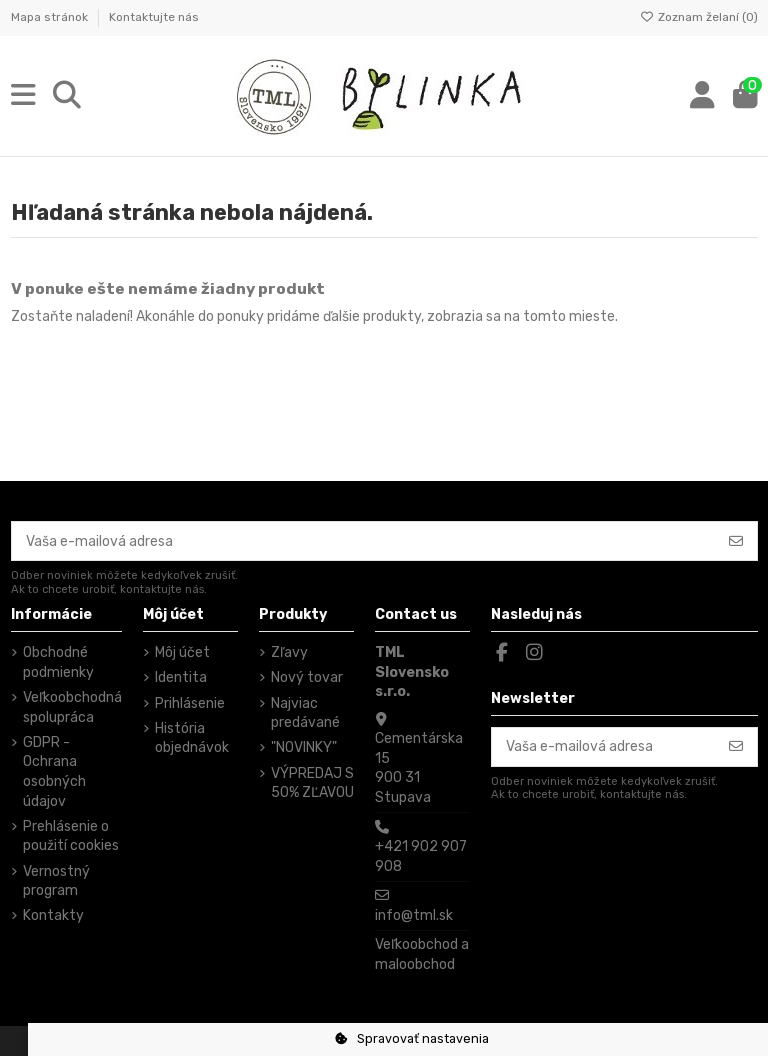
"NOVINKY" (304, 747)
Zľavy (289, 652)
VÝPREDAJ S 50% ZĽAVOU (312, 783)
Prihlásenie (190, 703)
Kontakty (53, 915)
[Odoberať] (736, 541)
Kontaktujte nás (154, 17)
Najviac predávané (305, 713)
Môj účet (182, 652)
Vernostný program (56, 881)
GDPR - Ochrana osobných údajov (54, 772)
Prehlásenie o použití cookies (71, 836)
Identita (181, 677)
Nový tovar (307, 677)
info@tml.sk (414, 915)
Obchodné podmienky (58, 662)
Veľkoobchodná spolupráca (72, 707)
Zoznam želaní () (699, 17)
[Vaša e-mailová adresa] (364, 541)
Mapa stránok (51, 17)
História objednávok (192, 738)
